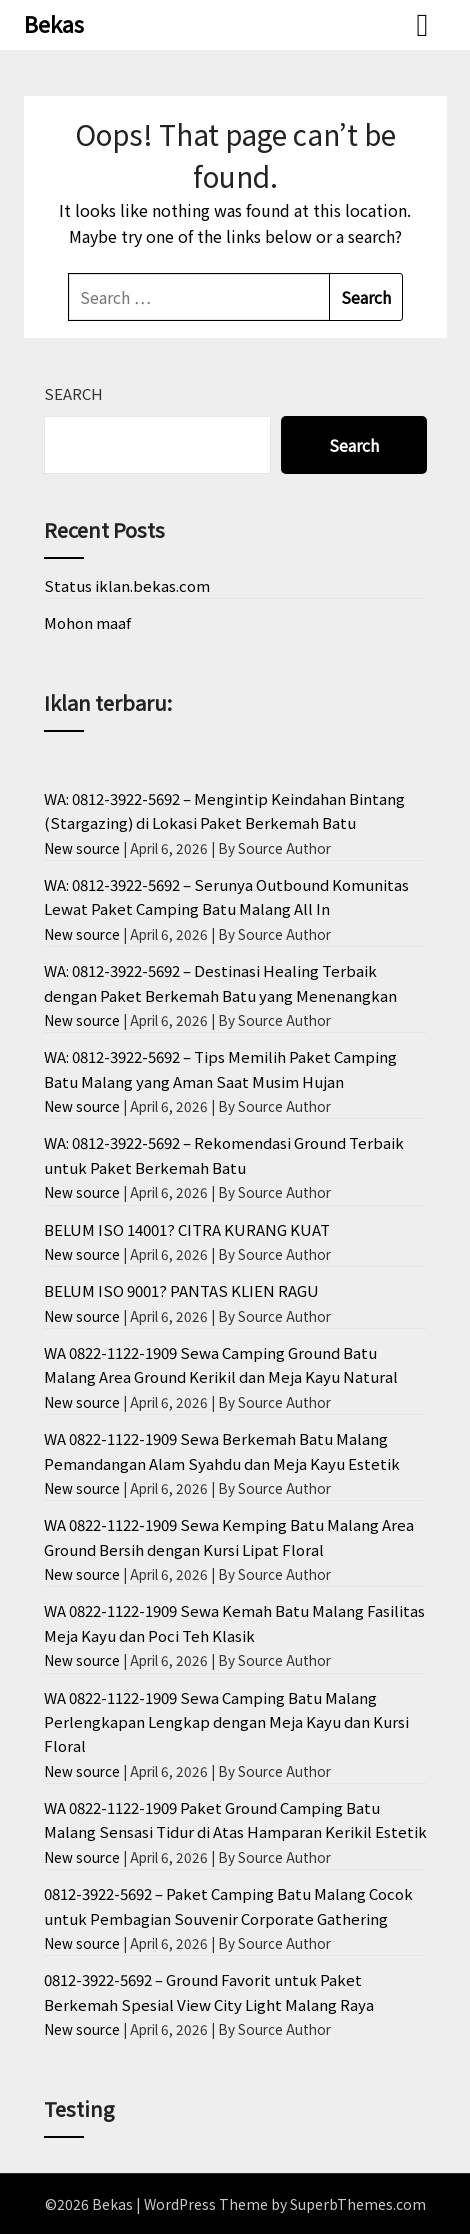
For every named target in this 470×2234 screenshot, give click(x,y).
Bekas (54, 23)
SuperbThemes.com (358, 2204)
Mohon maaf (87, 622)
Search (73, 393)
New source (82, 848)
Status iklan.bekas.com (127, 585)
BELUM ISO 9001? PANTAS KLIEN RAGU (181, 1290)
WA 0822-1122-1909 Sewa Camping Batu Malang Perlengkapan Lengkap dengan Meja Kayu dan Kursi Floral (226, 1722)
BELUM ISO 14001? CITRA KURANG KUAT (187, 1229)
